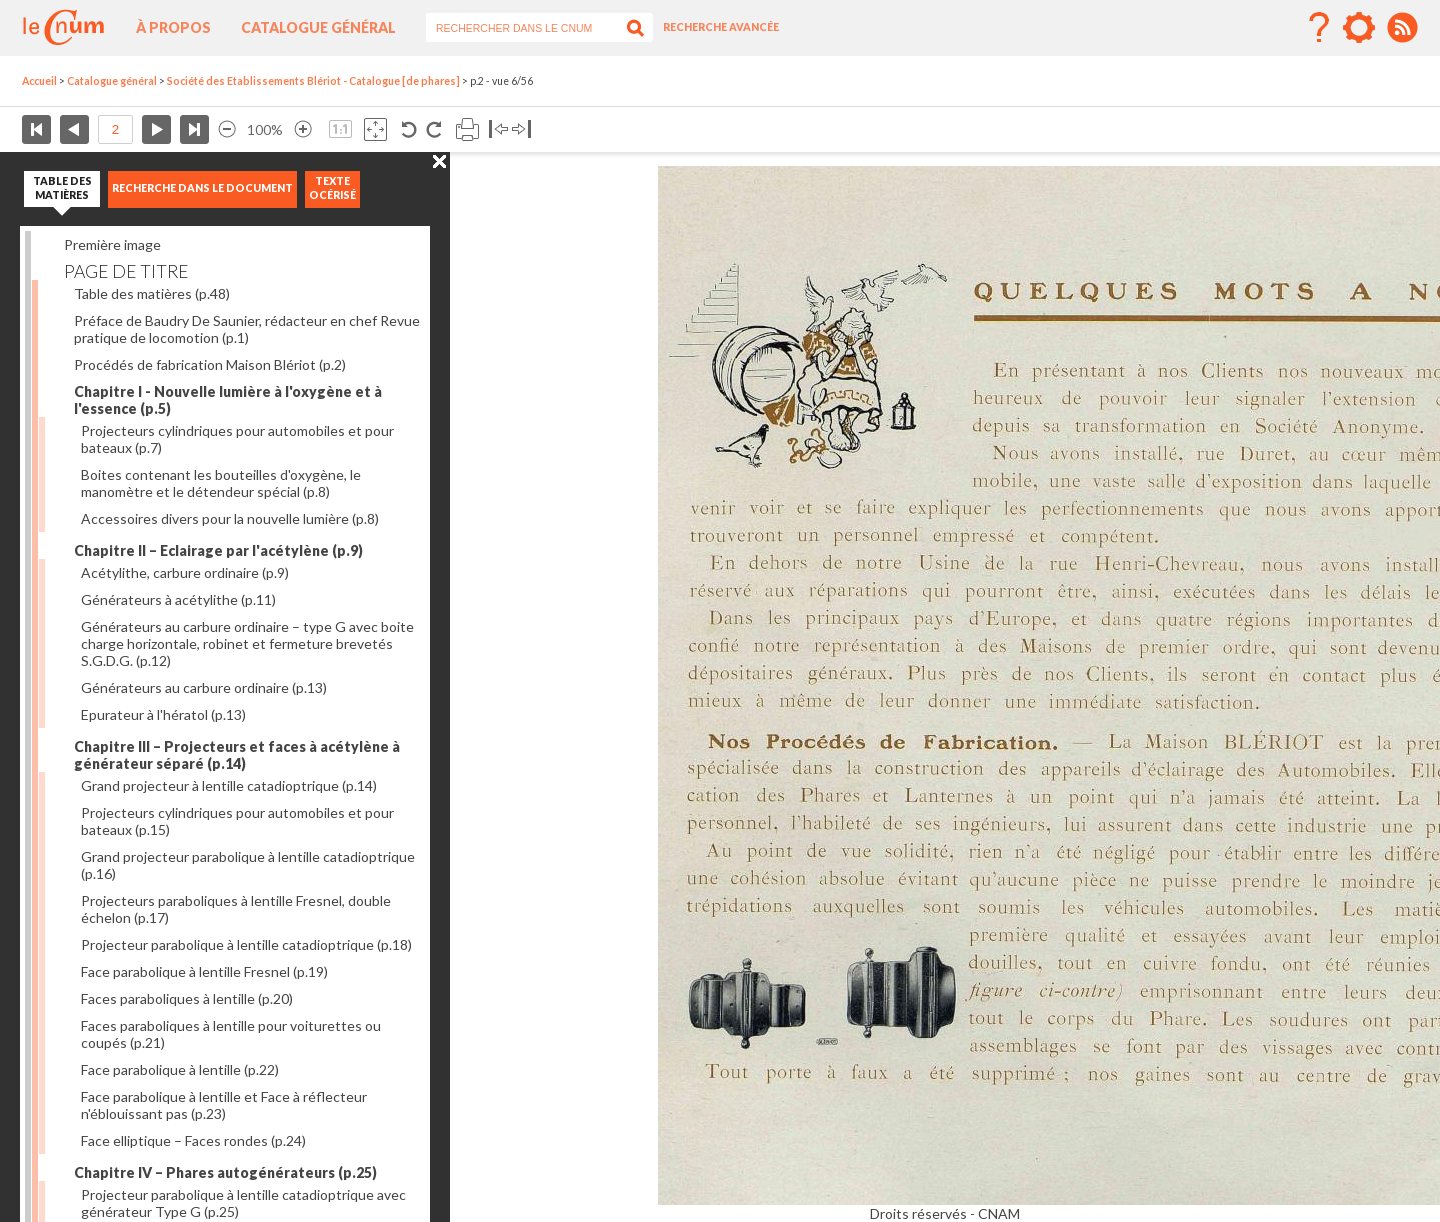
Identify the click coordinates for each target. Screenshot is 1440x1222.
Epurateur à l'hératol (163, 714)
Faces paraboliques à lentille (187, 998)
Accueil (39, 81)
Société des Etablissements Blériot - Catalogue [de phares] (313, 81)
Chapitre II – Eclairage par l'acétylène (218, 550)
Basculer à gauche (498, 129)
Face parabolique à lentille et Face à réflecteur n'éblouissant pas (224, 1105)
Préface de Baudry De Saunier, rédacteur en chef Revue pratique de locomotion (247, 329)
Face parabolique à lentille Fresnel (204, 971)
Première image (112, 244)
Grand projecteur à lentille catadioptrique (229, 785)
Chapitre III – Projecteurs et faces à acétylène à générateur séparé (237, 755)
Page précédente (74, 129)
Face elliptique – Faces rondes (193, 1140)
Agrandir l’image (303, 129)
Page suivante (156, 129)
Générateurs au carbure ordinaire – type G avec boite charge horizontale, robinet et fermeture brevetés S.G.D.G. (247, 643)
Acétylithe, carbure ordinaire (185, 572)
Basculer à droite (521, 129)
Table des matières (152, 293)
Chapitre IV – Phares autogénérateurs (225, 1172)
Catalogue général (318, 27)
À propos (173, 27)
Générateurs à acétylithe (178, 599)
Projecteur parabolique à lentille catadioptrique (246, 944)
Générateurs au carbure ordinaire (204, 687)
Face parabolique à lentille (180, 1069)
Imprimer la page (467, 129)
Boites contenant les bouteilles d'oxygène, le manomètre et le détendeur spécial (221, 483)
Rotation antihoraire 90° (409, 129)
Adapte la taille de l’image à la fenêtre (375, 129)
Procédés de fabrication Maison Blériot (210, 364)
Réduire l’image (227, 129)
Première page (36, 129)
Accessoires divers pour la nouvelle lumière (230, 518)
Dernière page (194, 129)
